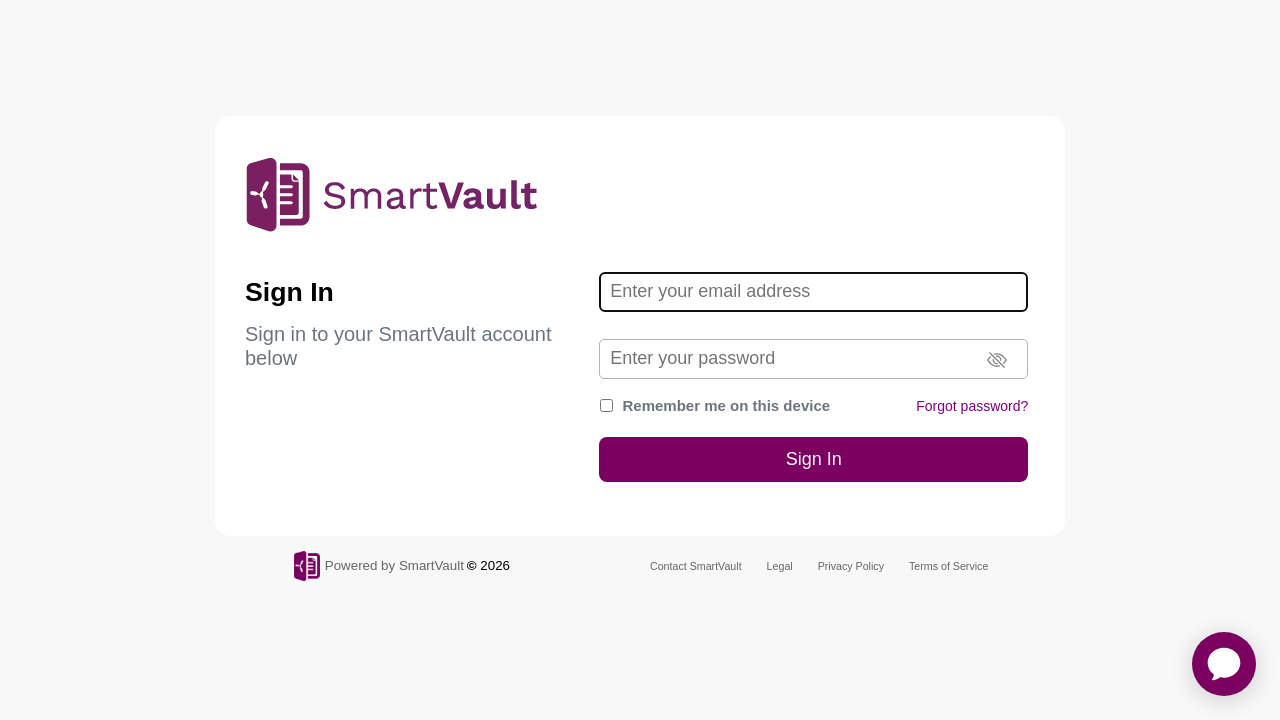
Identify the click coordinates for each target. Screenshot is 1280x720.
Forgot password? (972, 406)
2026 (495, 565)
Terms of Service (948, 566)
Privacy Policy (851, 566)
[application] (1224, 664)
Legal (780, 566)
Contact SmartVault (696, 566)
